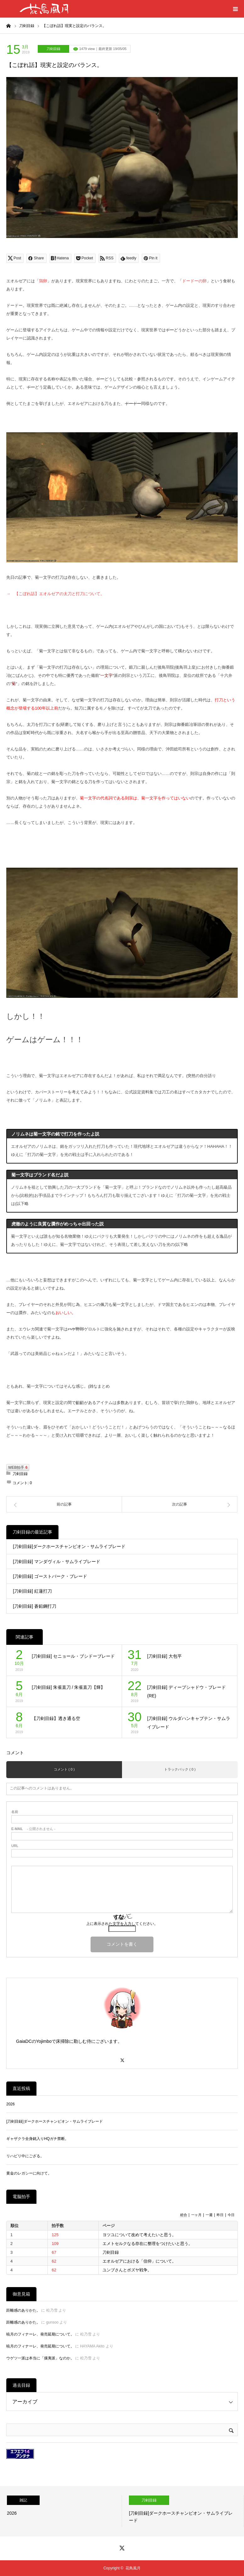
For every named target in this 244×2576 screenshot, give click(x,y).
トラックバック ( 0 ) (180, 1769)
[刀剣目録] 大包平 (164, 1656)
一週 (209, 2215)
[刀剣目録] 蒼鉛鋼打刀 (34, 1606)
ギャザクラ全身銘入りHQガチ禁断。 (37, 2139)
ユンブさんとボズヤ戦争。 (127, 2270)
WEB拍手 (17, 1467)
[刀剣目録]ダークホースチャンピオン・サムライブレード (69, 1546)
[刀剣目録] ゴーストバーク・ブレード (50, 1576)
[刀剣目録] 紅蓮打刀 (32, 1591)
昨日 (220, 2215)
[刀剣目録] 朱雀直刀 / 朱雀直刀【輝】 (68, 1687)
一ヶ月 (196, 2215)
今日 (231, 2215)
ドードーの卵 (194, 281)
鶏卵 (43, 281)
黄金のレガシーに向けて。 (29, 2173)
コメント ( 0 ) (64, 1769)
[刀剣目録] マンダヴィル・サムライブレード (56, 1561)
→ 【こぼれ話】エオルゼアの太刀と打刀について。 (55, 593)
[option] (61, 2511)
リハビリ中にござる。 (25, 2156)
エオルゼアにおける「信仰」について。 (139, 2261)
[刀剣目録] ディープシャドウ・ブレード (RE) (186, 1691)
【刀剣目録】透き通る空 (56, 1718)
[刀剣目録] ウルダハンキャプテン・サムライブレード (188, 1722)
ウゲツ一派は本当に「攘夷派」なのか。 (40, 2358)
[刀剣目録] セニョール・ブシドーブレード (73, 1656)
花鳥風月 (133, 2568)
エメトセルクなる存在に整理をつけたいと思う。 (147, 2243)
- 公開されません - (33, 1829)
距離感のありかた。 (23, 2310)
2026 (10, 2104)
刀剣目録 (53, 49)
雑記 (23, 2500)
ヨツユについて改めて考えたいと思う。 (139, 2234)
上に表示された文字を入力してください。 (122, 1923)
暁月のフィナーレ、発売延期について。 (40, 2334)
